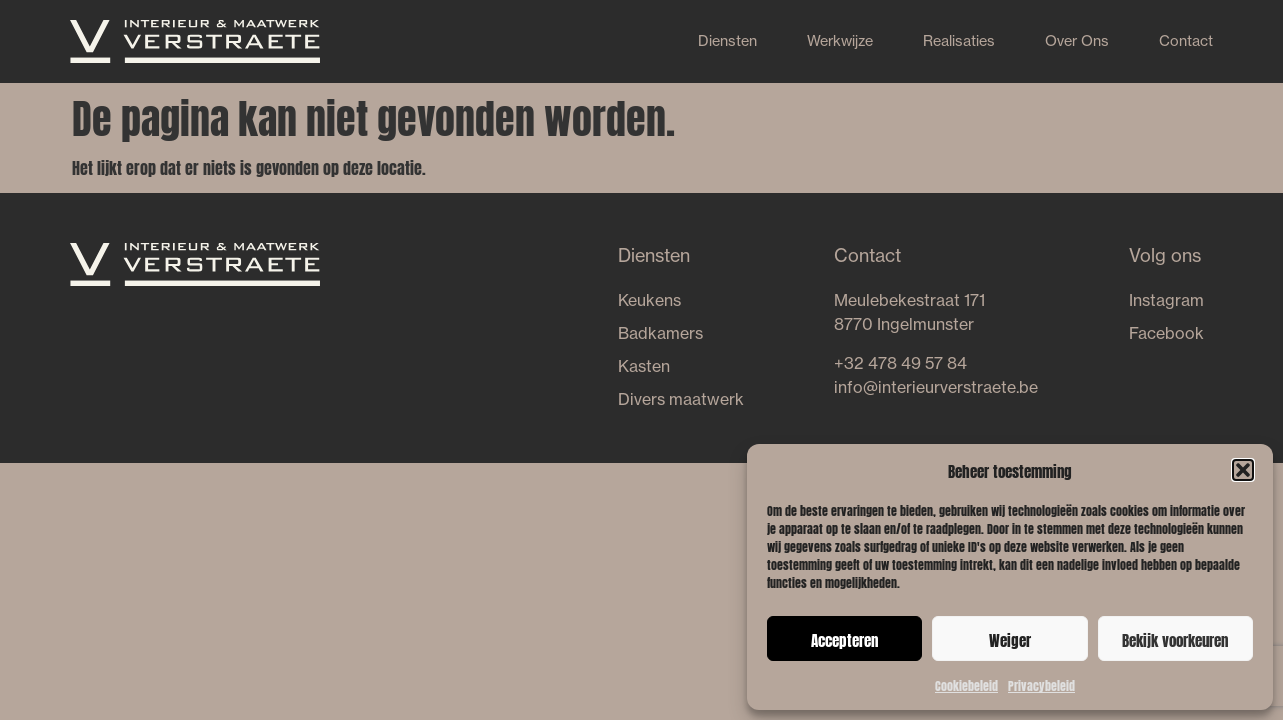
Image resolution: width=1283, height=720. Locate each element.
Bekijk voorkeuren (1175, 639)
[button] (1243, 470)
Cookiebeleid (966, 684)
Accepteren (844, 639)
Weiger (1010, 639)
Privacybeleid (1041, 684)
